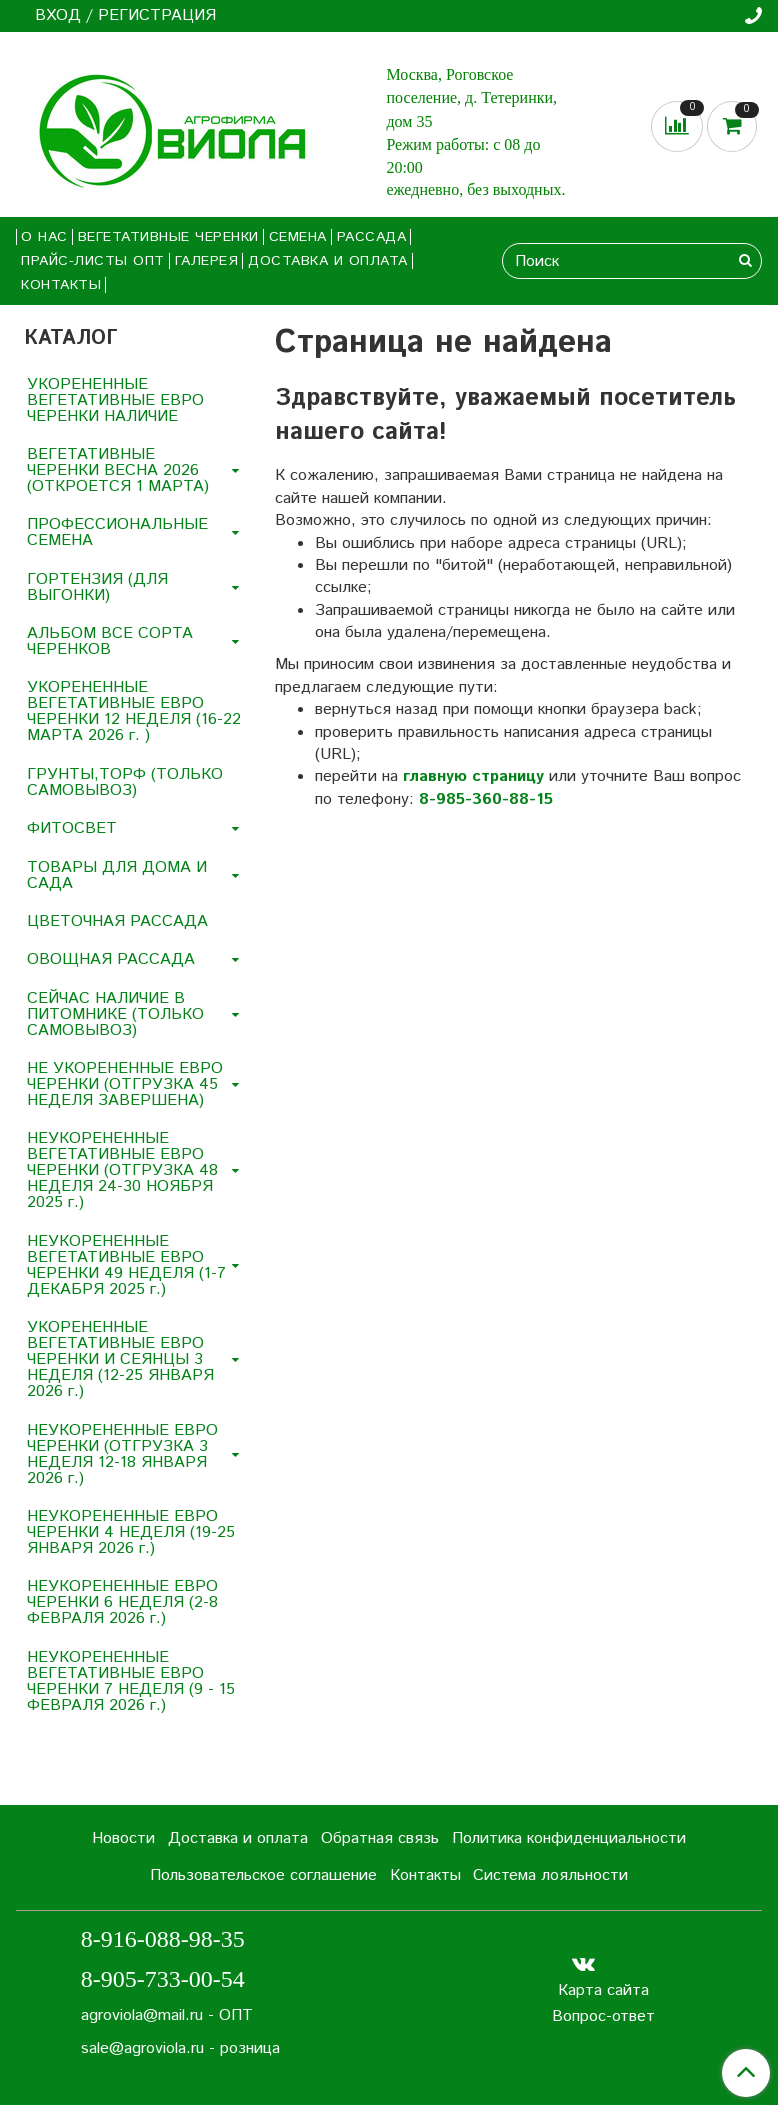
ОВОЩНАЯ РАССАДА (111, 959)
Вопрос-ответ (603, 2016)
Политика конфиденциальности (569, 1838)
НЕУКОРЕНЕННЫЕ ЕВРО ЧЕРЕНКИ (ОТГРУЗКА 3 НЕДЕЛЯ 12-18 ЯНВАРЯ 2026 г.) (122, 1454)
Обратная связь (380, 1838)
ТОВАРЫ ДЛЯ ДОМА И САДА (117, 875)
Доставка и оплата (328, 261)
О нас (44, 237)
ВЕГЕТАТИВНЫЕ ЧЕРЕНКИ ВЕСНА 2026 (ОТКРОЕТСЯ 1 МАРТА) (118, 470)
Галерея (207, 261)
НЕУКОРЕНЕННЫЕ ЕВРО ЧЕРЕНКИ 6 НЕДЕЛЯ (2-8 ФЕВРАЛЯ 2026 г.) (122, 1602)
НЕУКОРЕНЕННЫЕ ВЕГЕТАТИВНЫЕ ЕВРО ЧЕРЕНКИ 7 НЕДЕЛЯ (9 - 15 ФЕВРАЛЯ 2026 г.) (131, 1681)
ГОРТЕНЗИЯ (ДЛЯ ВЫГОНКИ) (97, 587)
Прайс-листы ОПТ (93, 261)
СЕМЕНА (298, 237)
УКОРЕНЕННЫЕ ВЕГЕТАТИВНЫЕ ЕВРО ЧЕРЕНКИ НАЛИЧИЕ (115, 400)
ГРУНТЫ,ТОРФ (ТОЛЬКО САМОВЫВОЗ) (125, 782)
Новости (123, 1838)
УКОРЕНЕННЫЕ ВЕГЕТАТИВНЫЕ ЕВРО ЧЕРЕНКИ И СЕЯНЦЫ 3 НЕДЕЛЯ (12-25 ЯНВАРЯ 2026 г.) (120, 1359)
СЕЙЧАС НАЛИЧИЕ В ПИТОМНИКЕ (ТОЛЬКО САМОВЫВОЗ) (115, 1014)
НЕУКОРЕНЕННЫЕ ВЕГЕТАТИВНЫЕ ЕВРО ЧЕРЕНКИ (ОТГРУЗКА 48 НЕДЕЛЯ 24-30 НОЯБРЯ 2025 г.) (122, 1170)
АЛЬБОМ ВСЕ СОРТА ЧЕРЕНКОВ (110, 641)
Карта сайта (603, 1990)
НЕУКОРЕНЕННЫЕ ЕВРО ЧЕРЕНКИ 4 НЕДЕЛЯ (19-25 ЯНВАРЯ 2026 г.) (131, 1532)
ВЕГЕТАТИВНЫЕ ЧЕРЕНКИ (168, 237)
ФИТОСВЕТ (72, 828)
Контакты (61, 285)
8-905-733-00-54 (163, 1979)
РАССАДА (372, 237)
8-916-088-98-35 (163, 1939)
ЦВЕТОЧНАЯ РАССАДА (117, 921)
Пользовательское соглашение (263, 1875)
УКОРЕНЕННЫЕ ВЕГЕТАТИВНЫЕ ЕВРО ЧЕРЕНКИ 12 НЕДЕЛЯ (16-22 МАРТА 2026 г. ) (134, 711)
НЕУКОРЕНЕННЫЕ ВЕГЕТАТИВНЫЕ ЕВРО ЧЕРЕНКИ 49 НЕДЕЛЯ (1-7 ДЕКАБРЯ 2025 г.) (126, 1265)
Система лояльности (550, 1875)
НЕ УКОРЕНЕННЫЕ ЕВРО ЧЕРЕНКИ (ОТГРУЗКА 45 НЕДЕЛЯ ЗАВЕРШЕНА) (125, 1084)
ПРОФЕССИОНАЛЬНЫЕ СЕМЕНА (117, 532)
